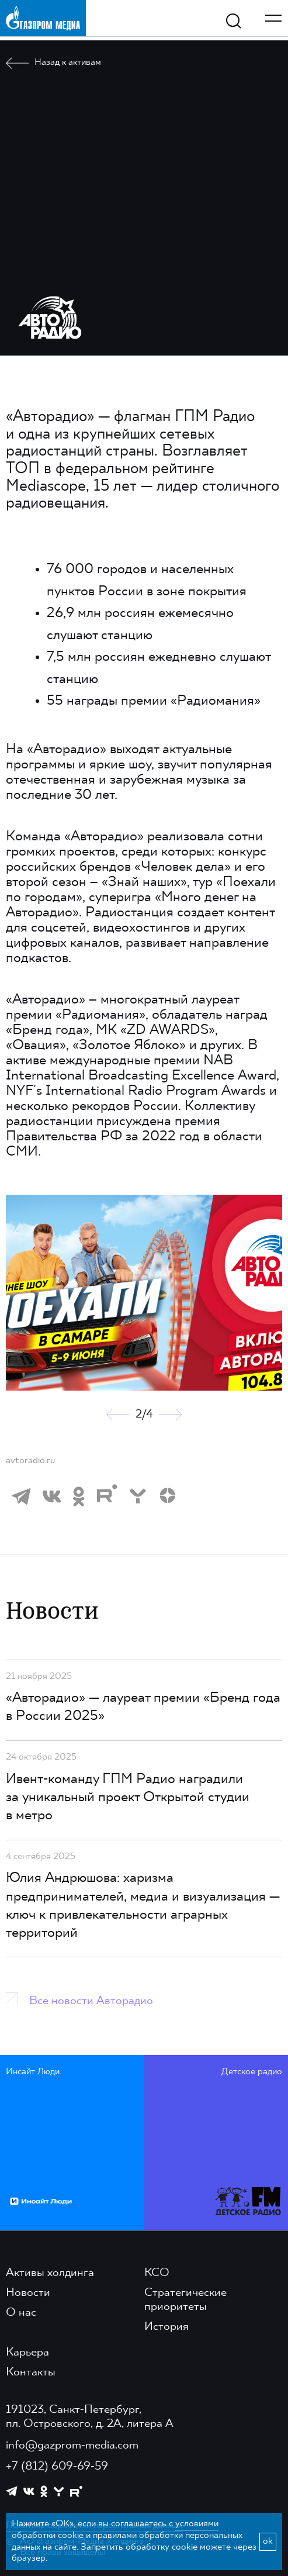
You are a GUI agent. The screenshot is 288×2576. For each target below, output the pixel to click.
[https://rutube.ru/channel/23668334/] (76, 2491)
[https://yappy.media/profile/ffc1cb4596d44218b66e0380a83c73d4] (58, 2491)
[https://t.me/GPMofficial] (12, 2491)
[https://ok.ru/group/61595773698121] (43, 2491)
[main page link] (43, 17)
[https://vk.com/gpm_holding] (28, 2491)
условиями (196, 2524)
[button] (118, 1414)
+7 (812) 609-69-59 (57, 2466)
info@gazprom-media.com (72, 2445)
